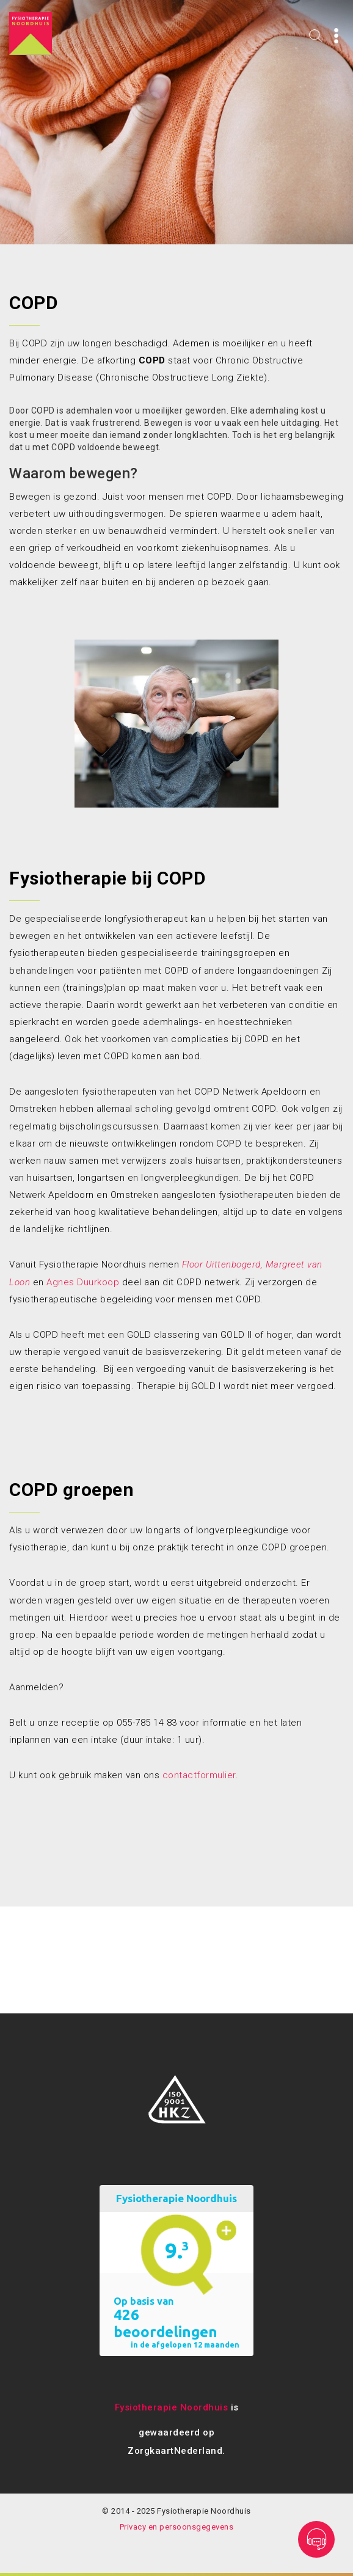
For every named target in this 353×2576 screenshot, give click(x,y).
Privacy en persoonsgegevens (177, 2526)
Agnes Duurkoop (82, 1282)
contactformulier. (200, 1775)
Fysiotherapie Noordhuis (171, 2407)
